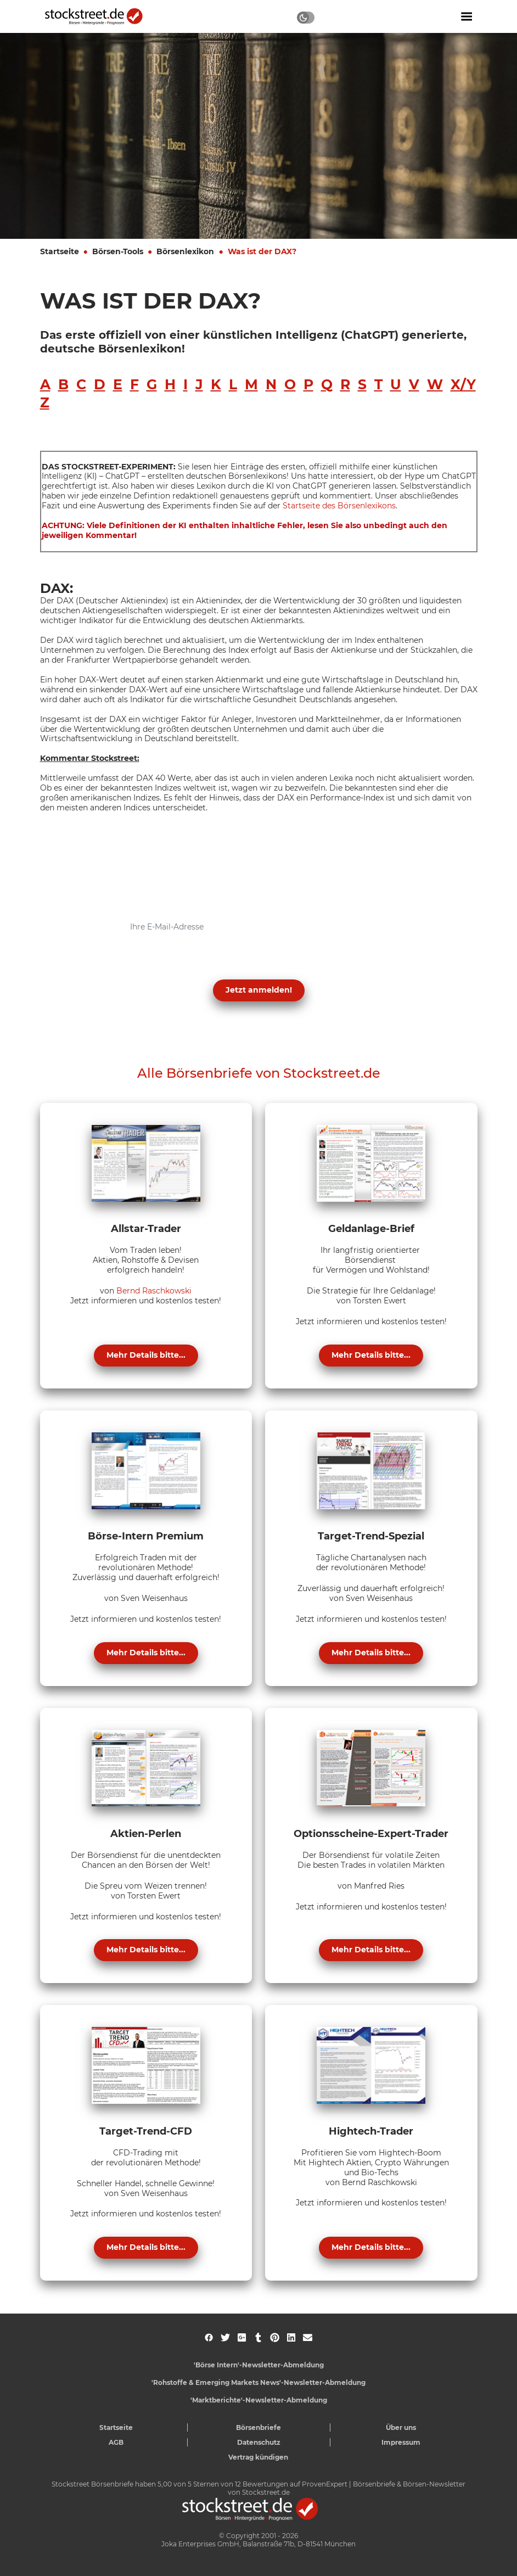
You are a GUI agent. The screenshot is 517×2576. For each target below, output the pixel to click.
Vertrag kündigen (258, 2457)
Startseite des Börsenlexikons (339, 506)
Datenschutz (258, 2442)
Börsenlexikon (185, 251)
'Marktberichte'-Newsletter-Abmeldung (258, 2400)
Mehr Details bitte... (146, 1355)
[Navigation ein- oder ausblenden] (466, 16)
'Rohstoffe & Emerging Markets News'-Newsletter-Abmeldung (258, 2382)
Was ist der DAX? (262, 251)
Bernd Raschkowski (154, 1291)
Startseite (59, 251)
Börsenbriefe (258, 2427)
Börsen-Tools (117, 251)
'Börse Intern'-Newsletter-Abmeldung (259, 2365)
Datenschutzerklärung (145, 963)
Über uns (401, 2427)
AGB (116, 2442)
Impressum (400, 2442)
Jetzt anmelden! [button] (259, 990)
